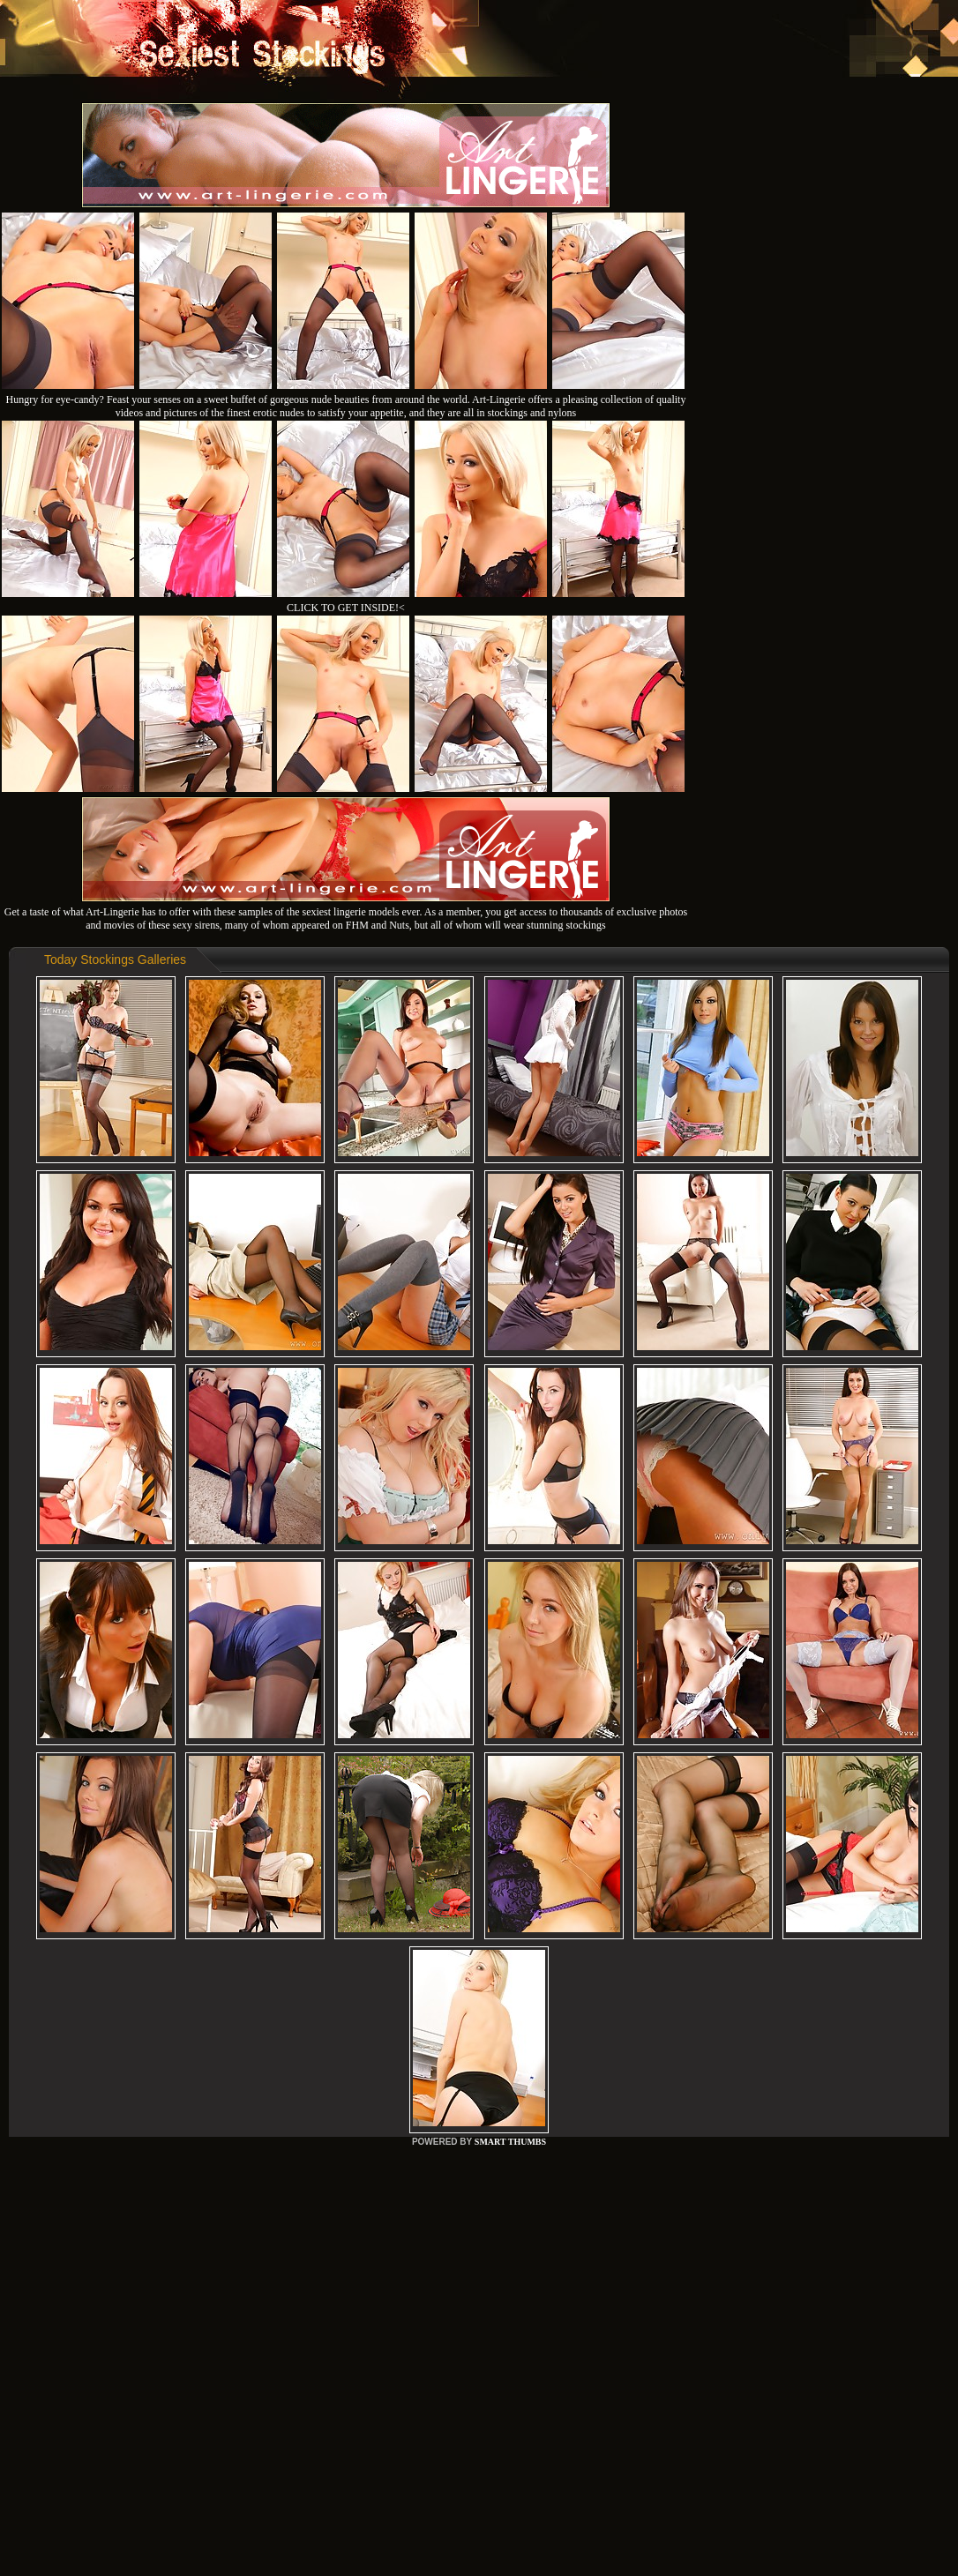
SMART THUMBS (510, 2142)
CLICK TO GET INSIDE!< (346, 607)
